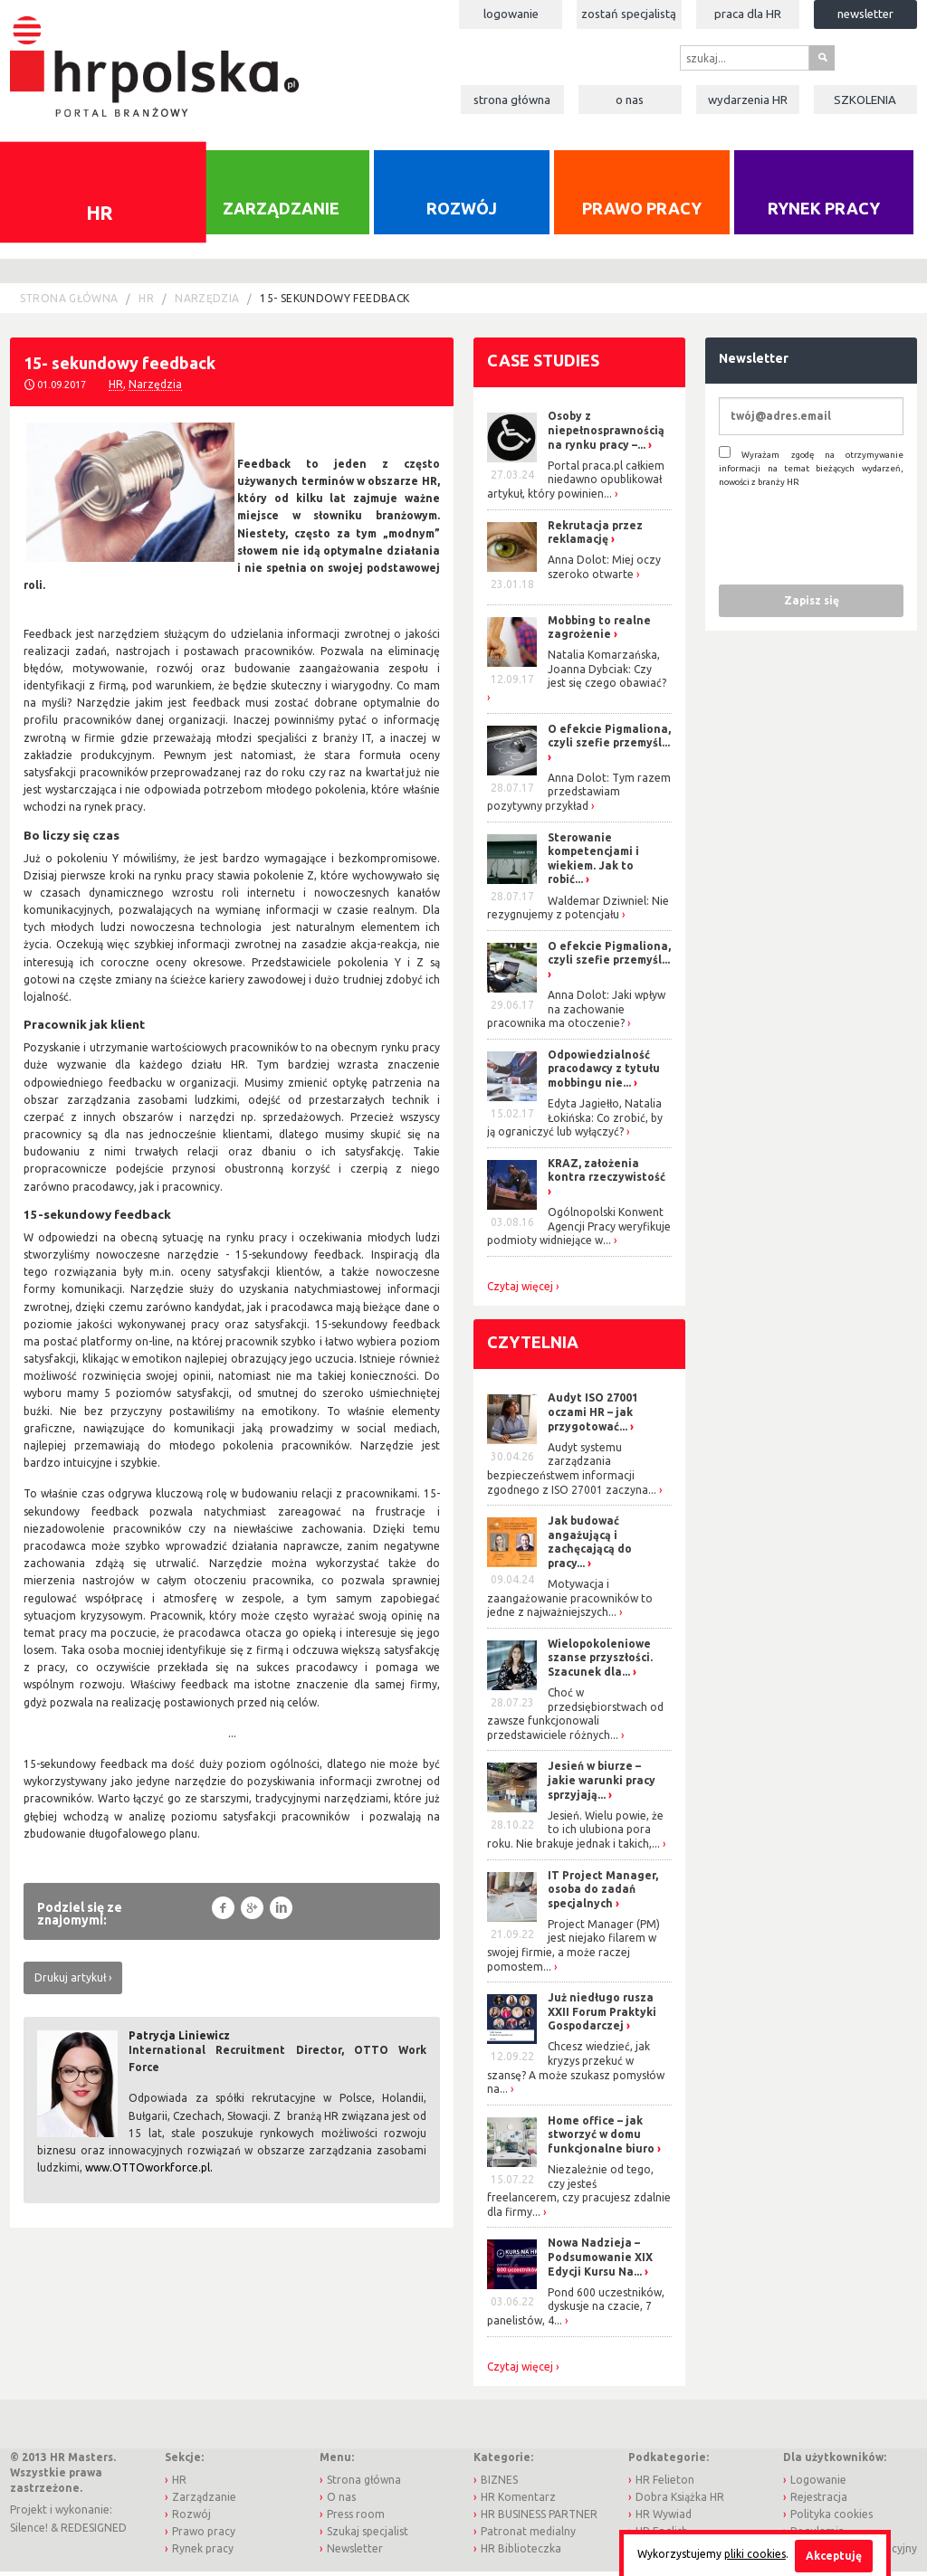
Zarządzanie (281, 213)
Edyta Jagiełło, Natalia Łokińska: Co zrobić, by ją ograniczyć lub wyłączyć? (575, 1122)
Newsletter (865, 13)
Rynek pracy (824, 213)
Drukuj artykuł (70, 1982)
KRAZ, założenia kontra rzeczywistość (606, 1175)
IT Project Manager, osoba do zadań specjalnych (603, 1894)
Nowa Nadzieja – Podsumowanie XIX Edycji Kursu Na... (600, 2262)
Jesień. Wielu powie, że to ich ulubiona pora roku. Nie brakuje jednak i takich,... (575, 1834)
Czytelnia (532, 1346)
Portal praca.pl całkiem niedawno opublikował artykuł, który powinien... (575, 484)
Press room (356, 2519)
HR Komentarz (518, 2501)
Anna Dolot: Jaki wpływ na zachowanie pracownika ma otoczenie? (576, 1013)
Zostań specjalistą (628, 13)
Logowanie (511, 13)
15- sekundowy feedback (334, 303)
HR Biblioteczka (521, 2554)
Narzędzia (207, 303)
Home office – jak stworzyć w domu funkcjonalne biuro (601, 2139)
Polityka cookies (831, 2519)
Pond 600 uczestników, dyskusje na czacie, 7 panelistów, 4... (575, 2311)
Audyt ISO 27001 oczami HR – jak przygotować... (593, 1417)
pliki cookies (755, 2554)
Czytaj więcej (520, 1291)
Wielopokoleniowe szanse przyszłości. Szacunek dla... (600, 1662)
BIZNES (499, 2484)
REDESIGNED (94, 2532)
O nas (630, 99)
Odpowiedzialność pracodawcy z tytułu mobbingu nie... (604, 1073)
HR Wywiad (664, 2519)
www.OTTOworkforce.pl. (149, 2173)
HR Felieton (665, 2484)
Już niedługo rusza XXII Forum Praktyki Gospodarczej (602, 2017)
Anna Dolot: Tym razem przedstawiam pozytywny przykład (579, 796)
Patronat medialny (528, 2537)
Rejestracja (818, 2501)
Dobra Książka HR (680, 2501)
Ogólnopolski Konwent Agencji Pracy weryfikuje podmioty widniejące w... (579, 1231)
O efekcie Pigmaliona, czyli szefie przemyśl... (609, 740)
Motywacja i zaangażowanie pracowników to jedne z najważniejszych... (570, 1602)
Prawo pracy (642, 213)
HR (146, 303)
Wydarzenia (748, 99)
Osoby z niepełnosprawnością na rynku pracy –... (606, 435)
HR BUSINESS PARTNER (539, 2519)
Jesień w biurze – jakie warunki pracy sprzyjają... (601, 1785)
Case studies (543, 365)
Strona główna (511, 99)
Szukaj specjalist (367, 2537)
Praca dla (747, 13)
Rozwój (461, 213)
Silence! (29, 2532)
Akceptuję (834, 2556)
